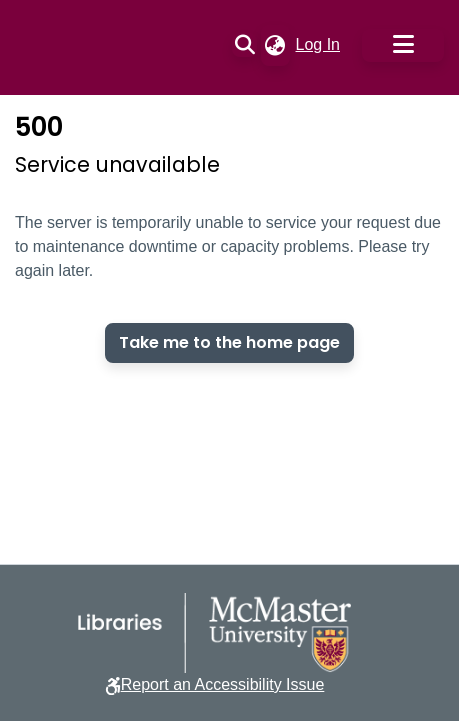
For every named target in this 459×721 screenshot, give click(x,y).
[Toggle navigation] (403, 45)
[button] (244, 45)
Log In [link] (319, 44)
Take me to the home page (229, 342)
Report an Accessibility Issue (223, 684)
